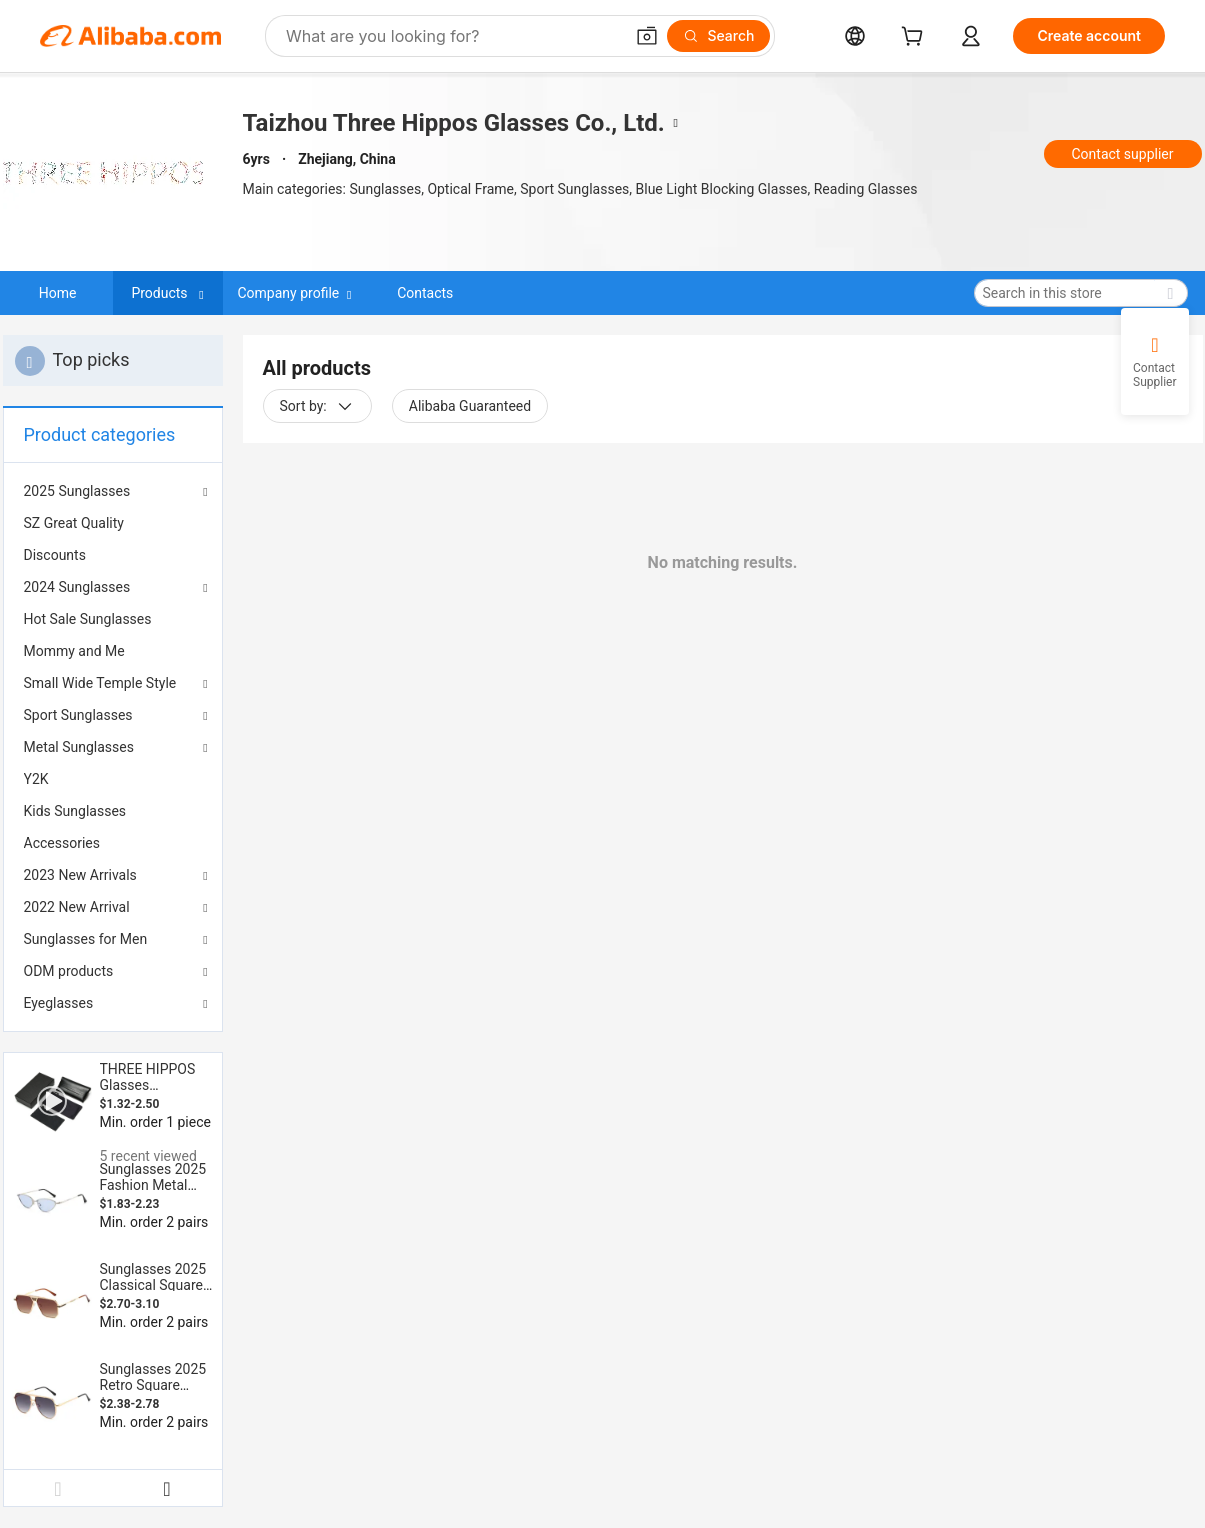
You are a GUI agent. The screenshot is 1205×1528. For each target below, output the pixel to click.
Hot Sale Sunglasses (88, 619)
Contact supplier (1122, 154)
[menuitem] (113, 523)
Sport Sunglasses (78, 715)
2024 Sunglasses (77, 587)
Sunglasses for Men (86, 939)
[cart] (916, 38)
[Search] (718, 36)
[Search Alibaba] (452, 36)
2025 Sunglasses (77, 491)
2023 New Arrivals (80, 875)
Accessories (62, 843)
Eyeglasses (59, 1003)
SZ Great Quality (74, 523)
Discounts (55, 555)
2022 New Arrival (77, 907)
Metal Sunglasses (79, 747)
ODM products (69, 971)
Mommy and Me (74, 651)
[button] (647, 36)
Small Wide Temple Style (100, 683)
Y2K (36, 779)
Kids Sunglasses (75, 811)
